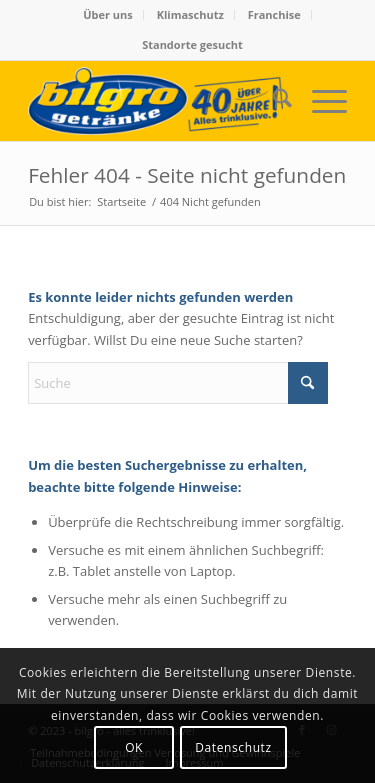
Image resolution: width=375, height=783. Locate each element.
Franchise (274, 14)
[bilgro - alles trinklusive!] (155, 101)
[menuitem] (108, 15)
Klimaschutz (190, 14)
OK (134, 747)
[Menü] (319, 101)
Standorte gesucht (192, 44)
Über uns (108, 14)
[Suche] (272, 101)
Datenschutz (233, 747)
